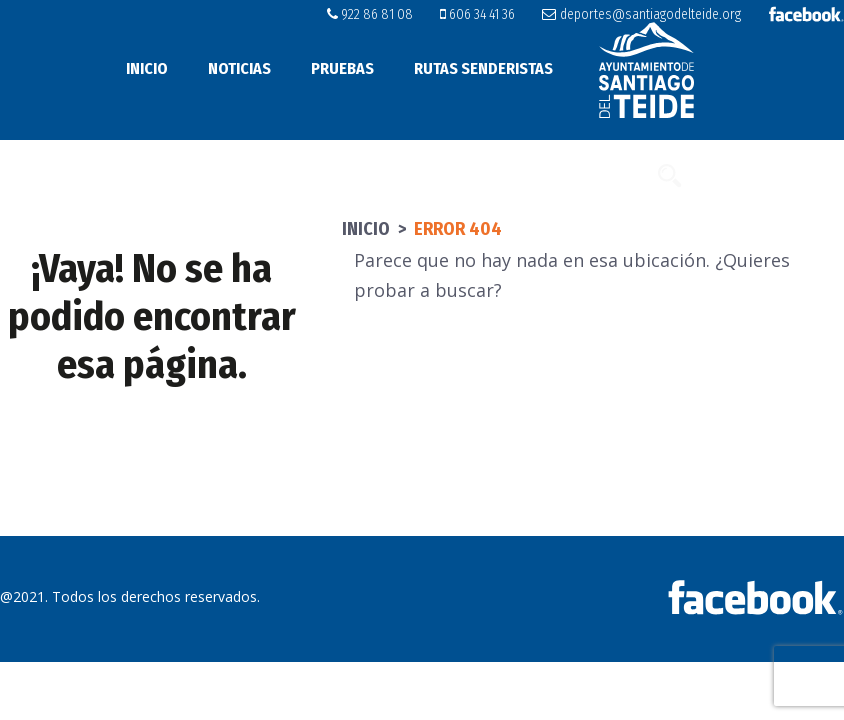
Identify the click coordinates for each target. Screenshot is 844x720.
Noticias (239, 68)
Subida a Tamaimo (482, 174)
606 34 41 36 (477, 14)
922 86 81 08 (370, 14)
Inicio (147, 68)
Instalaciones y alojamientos (276, 174)
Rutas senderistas (483, 68)
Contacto (607, 174)
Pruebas (342, 68)
